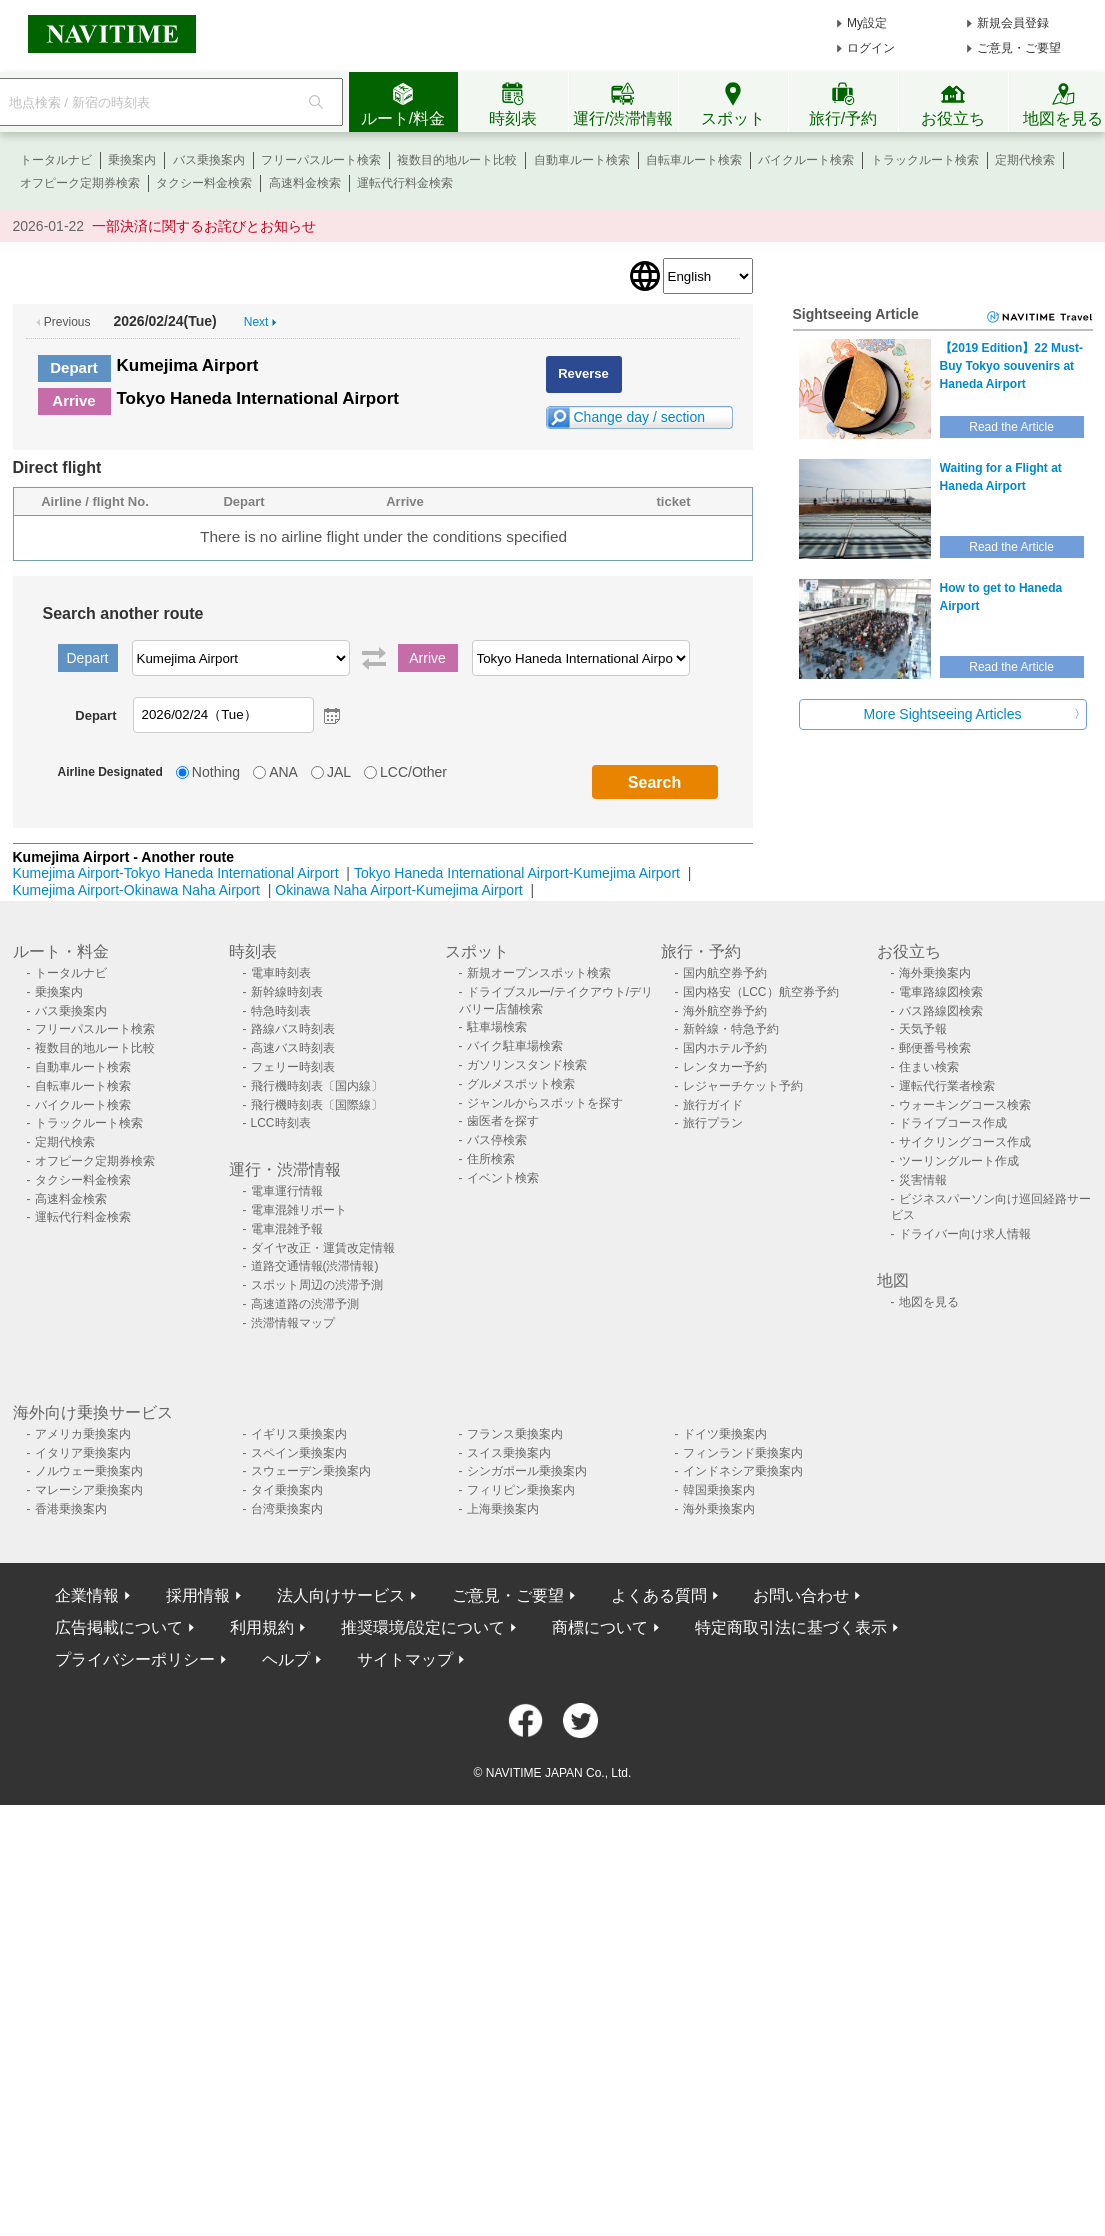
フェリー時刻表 (293, 1067)
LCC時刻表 (281, 1123)
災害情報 (923, 1180)
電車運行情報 (287, 1191)
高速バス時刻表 (293, 1048)
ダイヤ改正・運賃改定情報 (323, 1248)
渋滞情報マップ (293, 1323)
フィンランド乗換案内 (743, 1453)
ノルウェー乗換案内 (89, 1471)
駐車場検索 (497, 1027)
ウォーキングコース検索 (965, 1105)
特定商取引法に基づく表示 (791, 1627)
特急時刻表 (281, 1011)
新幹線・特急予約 (731, 1029)
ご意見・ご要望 (1019, 48)
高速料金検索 (305, 183)
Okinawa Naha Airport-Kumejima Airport (398, 890)
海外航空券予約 (725, 1011)
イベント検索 (503, 1178)
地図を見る (929, 1302)
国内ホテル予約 (725, 1048)
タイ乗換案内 (287, 1490)
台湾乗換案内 (287, 1509)
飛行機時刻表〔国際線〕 (317, 1105)
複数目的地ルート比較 (457, 160)
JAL (339, 772)
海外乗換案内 (935, 973)
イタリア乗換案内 (83, 1453)
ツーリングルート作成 (959, 1161)
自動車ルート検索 (582, 160)
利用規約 (262, 1627)
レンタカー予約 (725, 1067)
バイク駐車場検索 (515, 1046)
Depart (74, 367)
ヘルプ (286, 1659)
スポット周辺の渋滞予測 (317, 1285)
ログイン (871, 48)
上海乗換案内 (503, 1509)
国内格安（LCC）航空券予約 (761, 992)
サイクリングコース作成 (965, 1142)
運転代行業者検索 (947, 1086)
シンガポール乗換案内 (527, 1471)
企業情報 (87, 1595)
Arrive (73, 400)
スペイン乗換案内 (299, 1453)
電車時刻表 (281, 973)
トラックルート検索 (925, 160)
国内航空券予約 (725, 973)
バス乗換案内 (209, 160)
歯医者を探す (503, 1121)
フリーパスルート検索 (321, 160)
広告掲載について (119, 1627)
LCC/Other (413, 772)
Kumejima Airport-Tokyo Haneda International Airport (176, 873)
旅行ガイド (713, 1105)
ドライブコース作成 (953, 1123)
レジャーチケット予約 (743, 1086)
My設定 (867, 23)
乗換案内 (132, 160)
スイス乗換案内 (509, 1453)
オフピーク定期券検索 (80, 183)
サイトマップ (405, 1659)
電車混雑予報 (287, 1229)
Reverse (583, 373)
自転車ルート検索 (694, 160)
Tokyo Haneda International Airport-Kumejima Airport (517, 873)
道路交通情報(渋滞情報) (315, 1266)
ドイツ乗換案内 (725, 1434)
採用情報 (198, 1595)
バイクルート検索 (806, 160)
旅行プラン (713, 1123)
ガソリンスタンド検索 (527, 1065)
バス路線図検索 (941, 1011)
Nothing (216, 772)
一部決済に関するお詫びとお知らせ (204, 226)
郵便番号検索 (935, 1048)
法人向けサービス (341, 1595)
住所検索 (491, 1159)
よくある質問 (659, 1595)
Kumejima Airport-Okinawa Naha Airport (136, 890)
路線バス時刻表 (293, 1029)
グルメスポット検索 (521, 1084)
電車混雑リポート (299, 1210)
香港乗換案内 (71, 1509)
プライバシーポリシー (135, 1659)
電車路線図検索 (941, 992)
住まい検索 (929, 1067)
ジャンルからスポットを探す (545, 1103)
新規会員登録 (1013, 23)
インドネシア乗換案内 (743, 1471)
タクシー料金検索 (204, 183)
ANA (283, 772)
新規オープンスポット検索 (539, 973)
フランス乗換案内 (515, 1434)
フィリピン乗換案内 (521, 1490)
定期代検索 (1025, 160)
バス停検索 (497, 1140)
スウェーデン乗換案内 (311, 1471)
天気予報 (923, 1029)
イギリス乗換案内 (299, 1434)
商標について (600, 1627)
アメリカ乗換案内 (83, 1434)
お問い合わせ (801, 1595)
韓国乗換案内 (719, 1490)
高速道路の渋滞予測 (305, 1304)
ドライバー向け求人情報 (965, 1234)
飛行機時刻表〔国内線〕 (317, 1086)
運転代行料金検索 (405, 183)
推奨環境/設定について (423, 1627)
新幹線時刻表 (287, 992)
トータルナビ (56, 160)
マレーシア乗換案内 (89, 1490)
